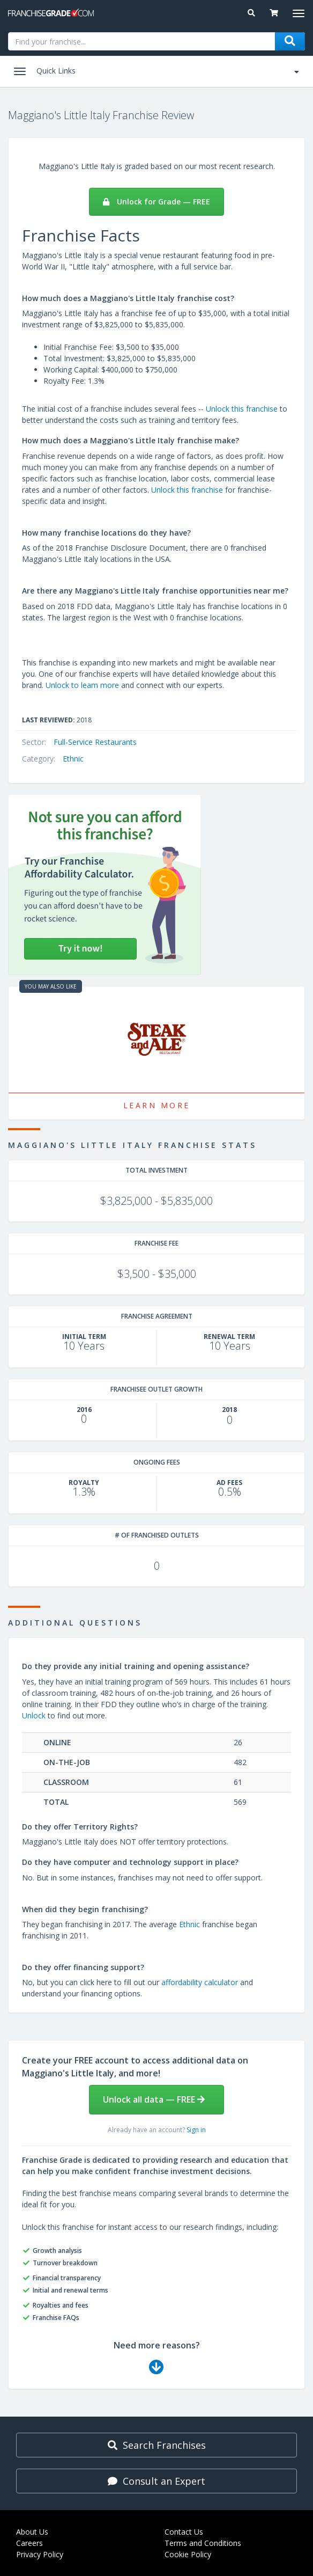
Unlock (34, 1715)
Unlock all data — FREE (154, 2099)
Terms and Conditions (203, 2543)
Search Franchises (157, 2445)
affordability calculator (199, 1982)
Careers (29, 2543)
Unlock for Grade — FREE (156, 201)
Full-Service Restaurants (95, 742)
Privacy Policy (39, 2554)
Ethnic (73, 758)
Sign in (196, 2129)
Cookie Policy (188, 2554)
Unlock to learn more (82, 685)
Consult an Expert (156, 2481)
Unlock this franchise (242, 409)
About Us (32, 2532)
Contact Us (184, 2532)
